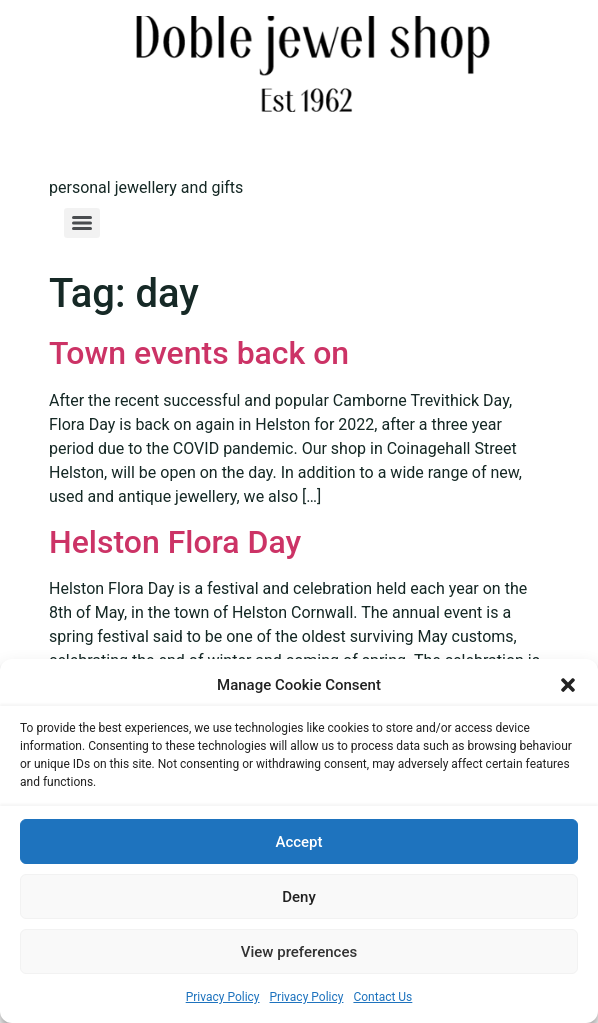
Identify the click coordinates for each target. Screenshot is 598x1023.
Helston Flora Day (175, 542)
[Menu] (82, 223)
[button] (568, 685)
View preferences (299, 952)
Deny (299, 897)
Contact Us (382, 997)
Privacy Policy (223, 997)
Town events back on (199, 353)
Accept (298, 842)
